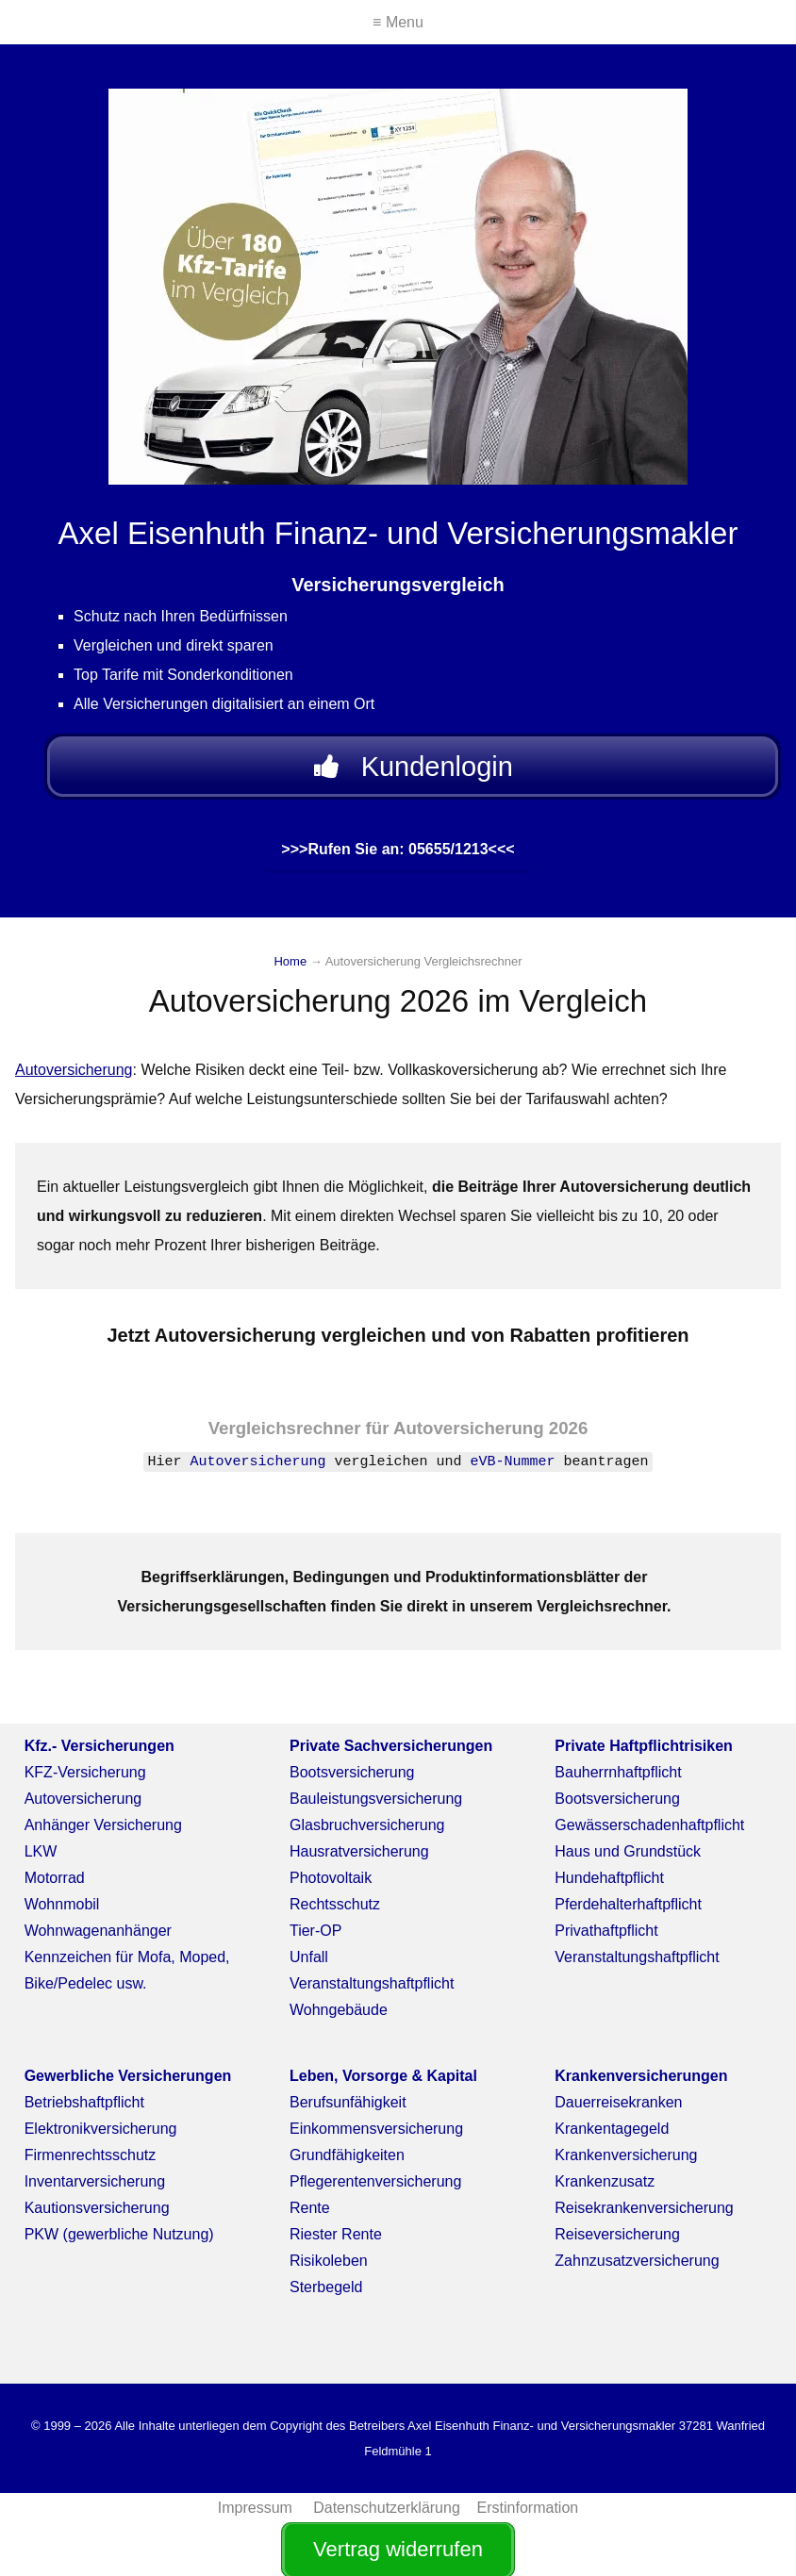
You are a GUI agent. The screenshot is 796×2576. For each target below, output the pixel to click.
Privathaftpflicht (606, 1939)
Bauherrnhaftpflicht (618, 1781)
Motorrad (55, 1886)
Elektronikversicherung (101, 2137)
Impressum (257, 2516)
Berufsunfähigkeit (348, 2111)
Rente (310, 2216)
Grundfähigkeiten (347, 2163)
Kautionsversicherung (97, 2216)
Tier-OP (315, 1939)
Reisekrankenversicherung (644, 2216)
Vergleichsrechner (284, 1436)
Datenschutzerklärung (386, 2516)
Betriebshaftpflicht (84, 2111)
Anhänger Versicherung (103, 1833)
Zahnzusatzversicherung (637, 2269)
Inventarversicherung (95, 2190)
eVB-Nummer (513, 1470)
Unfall (309, 1965)
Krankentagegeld (612, 2137)
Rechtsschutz (335, 1913)
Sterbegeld (326, 2295)
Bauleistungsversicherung (376, 1807)
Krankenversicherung (626, 2163)
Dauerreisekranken (618, 2111)
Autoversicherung (74, 1078)
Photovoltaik (331, 1886)
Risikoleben (329, 2269)
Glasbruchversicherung (367, 1833)
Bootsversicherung (352, 1781)
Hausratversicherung (359, 1860)
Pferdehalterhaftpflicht (628, 1913)
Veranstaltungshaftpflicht (372, 1992)
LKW (41, 1860)
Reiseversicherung (617, 2243)
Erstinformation (528, 2516)
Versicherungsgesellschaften (222, 1615)
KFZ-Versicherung (85, 1781)
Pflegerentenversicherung (375, 2190)
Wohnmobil (62, 1913)
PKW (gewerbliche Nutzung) (119, 2243)
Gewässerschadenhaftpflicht (649, 1833)
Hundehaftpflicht (609, 1886)
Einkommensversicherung (376, 2137)
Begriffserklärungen (213, 1585)
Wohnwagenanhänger (98, 1939)
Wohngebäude (339, 2018)
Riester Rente (336, 2243)
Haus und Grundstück (628, 1860)
